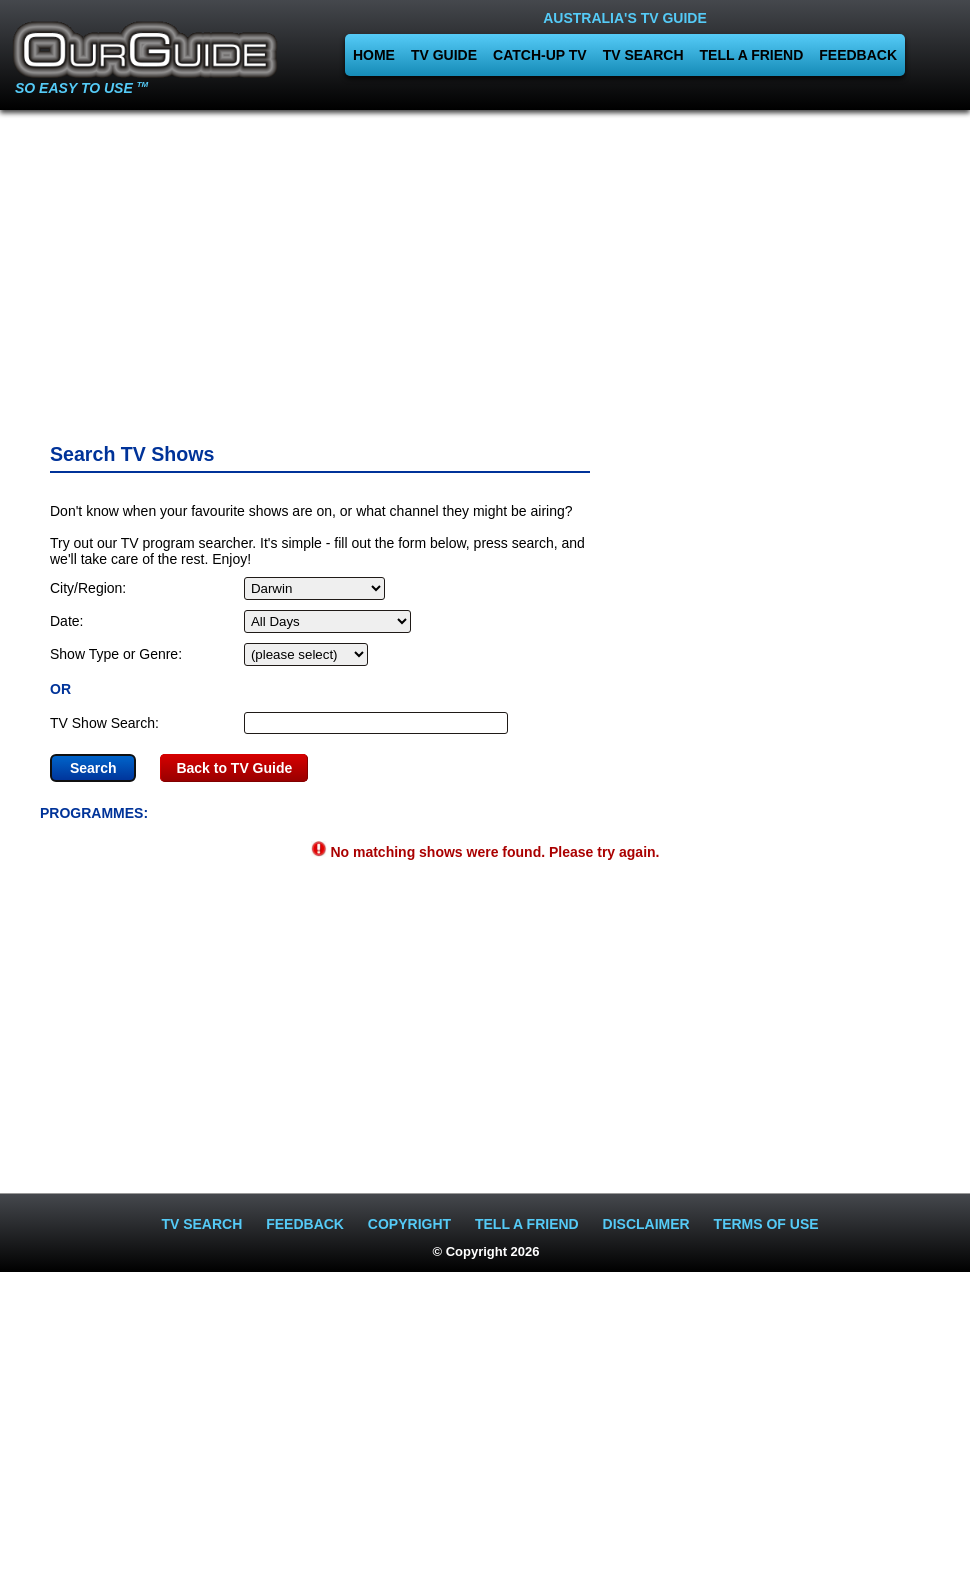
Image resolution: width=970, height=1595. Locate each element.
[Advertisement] (485, 270)
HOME (374, 55)
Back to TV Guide (234, 768)
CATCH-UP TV (540, 55)
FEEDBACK (858, 55)
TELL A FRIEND (752, 55)
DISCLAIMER (646, 1224)
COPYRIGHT (409, 1224)
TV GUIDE (444, 55)
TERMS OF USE (766, 1224)
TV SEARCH (643, 55)
